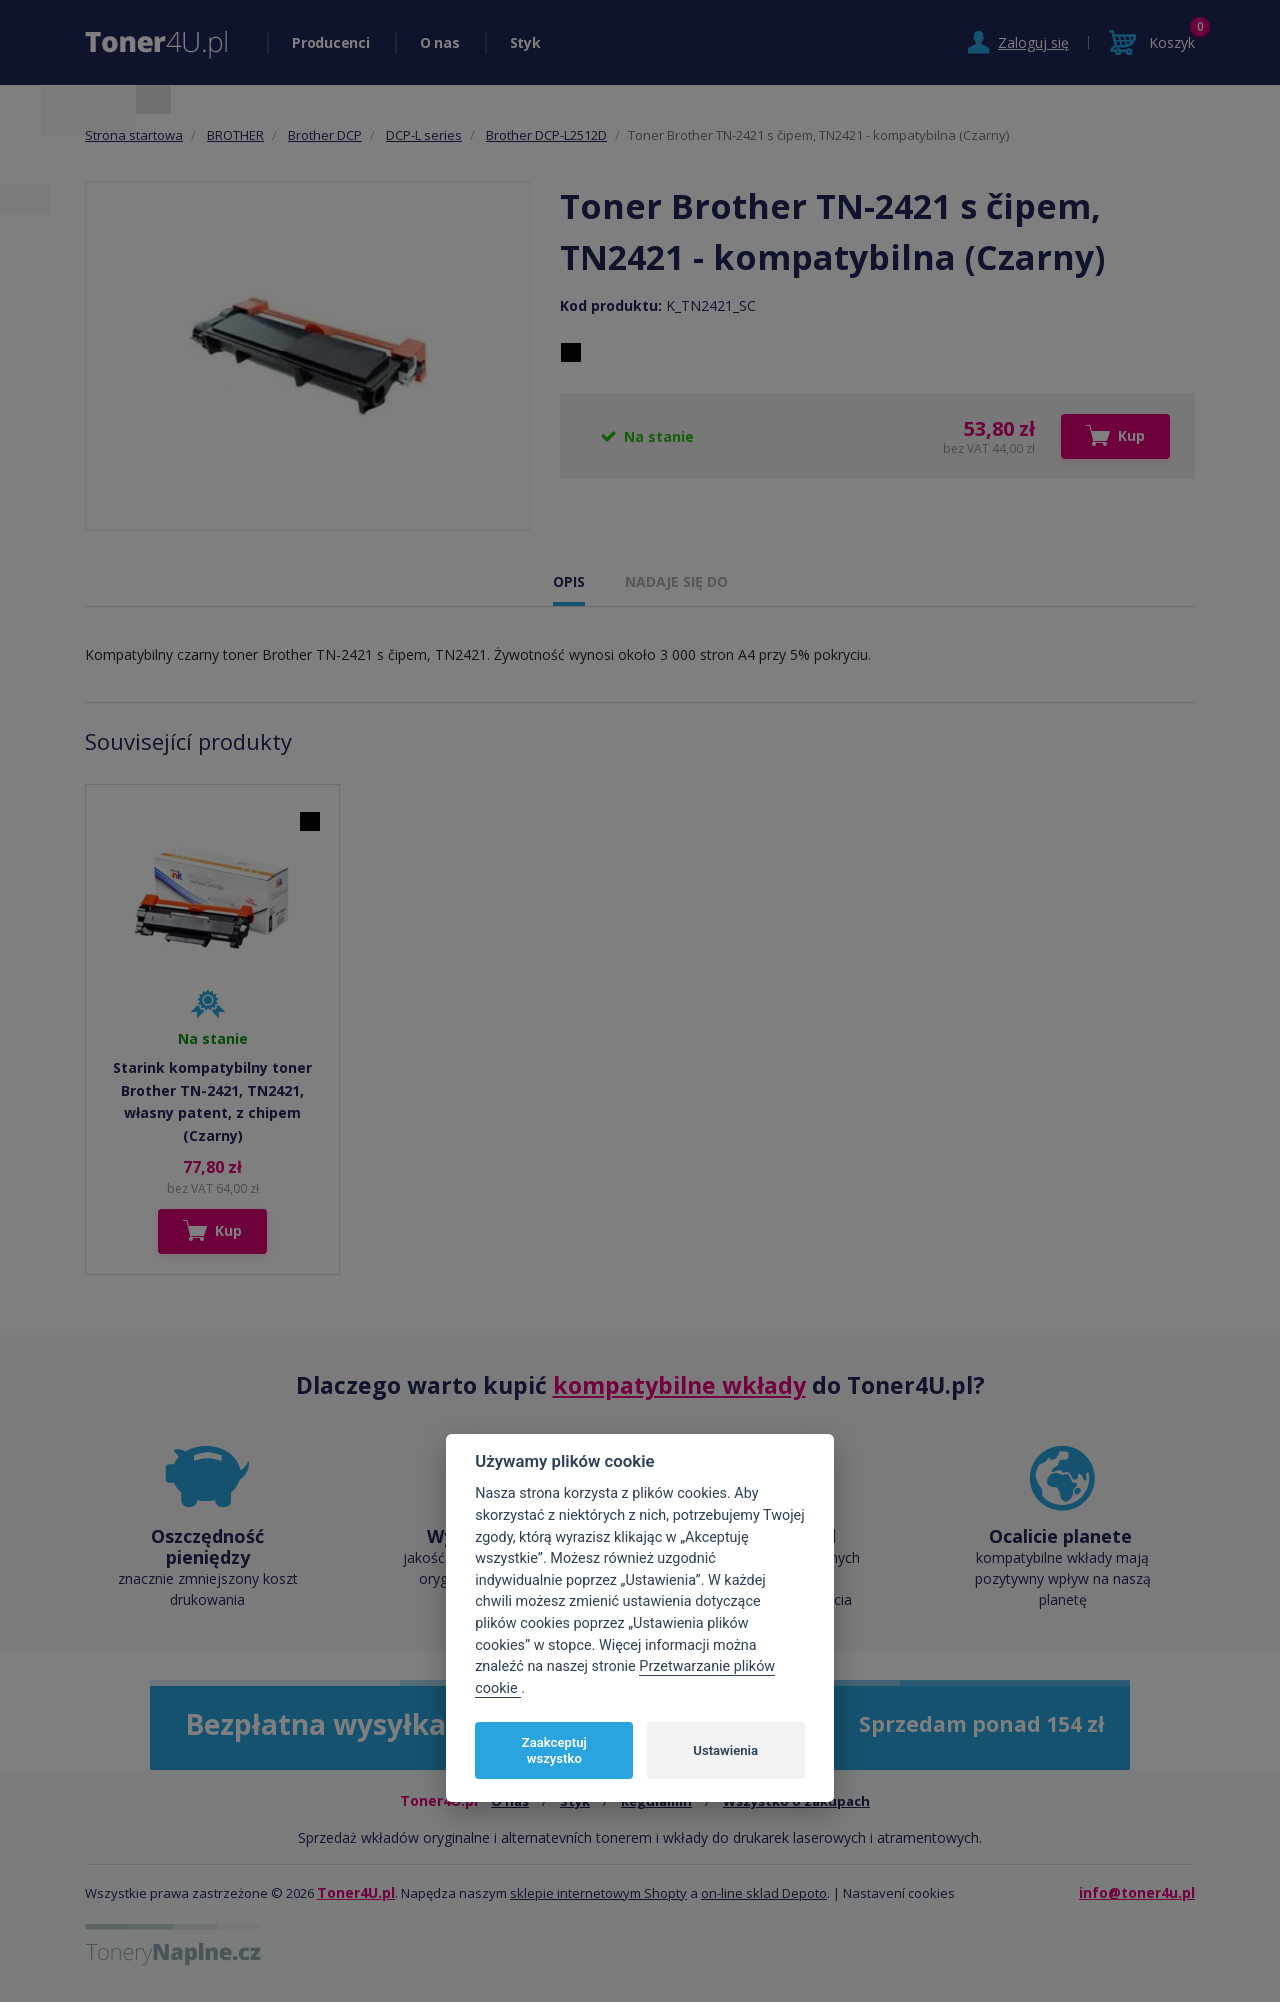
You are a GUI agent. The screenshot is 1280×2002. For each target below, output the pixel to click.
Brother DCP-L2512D (546, 135)
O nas (440, 42)
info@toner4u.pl (1137, 1892)
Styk (525, 42)
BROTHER (235, 135)
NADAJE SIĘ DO (676, 581)
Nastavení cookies (899, 1893)
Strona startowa (134, 135)
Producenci (331, 42)
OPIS (569, 581)
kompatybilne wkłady (679, 1385)
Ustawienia (725, 1750)
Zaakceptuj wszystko (554, 1750)
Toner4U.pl (356, 1892)
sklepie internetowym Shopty (598, 1893)
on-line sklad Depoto (764, 1893)
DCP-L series (424, 135)
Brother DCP (325, 135)
